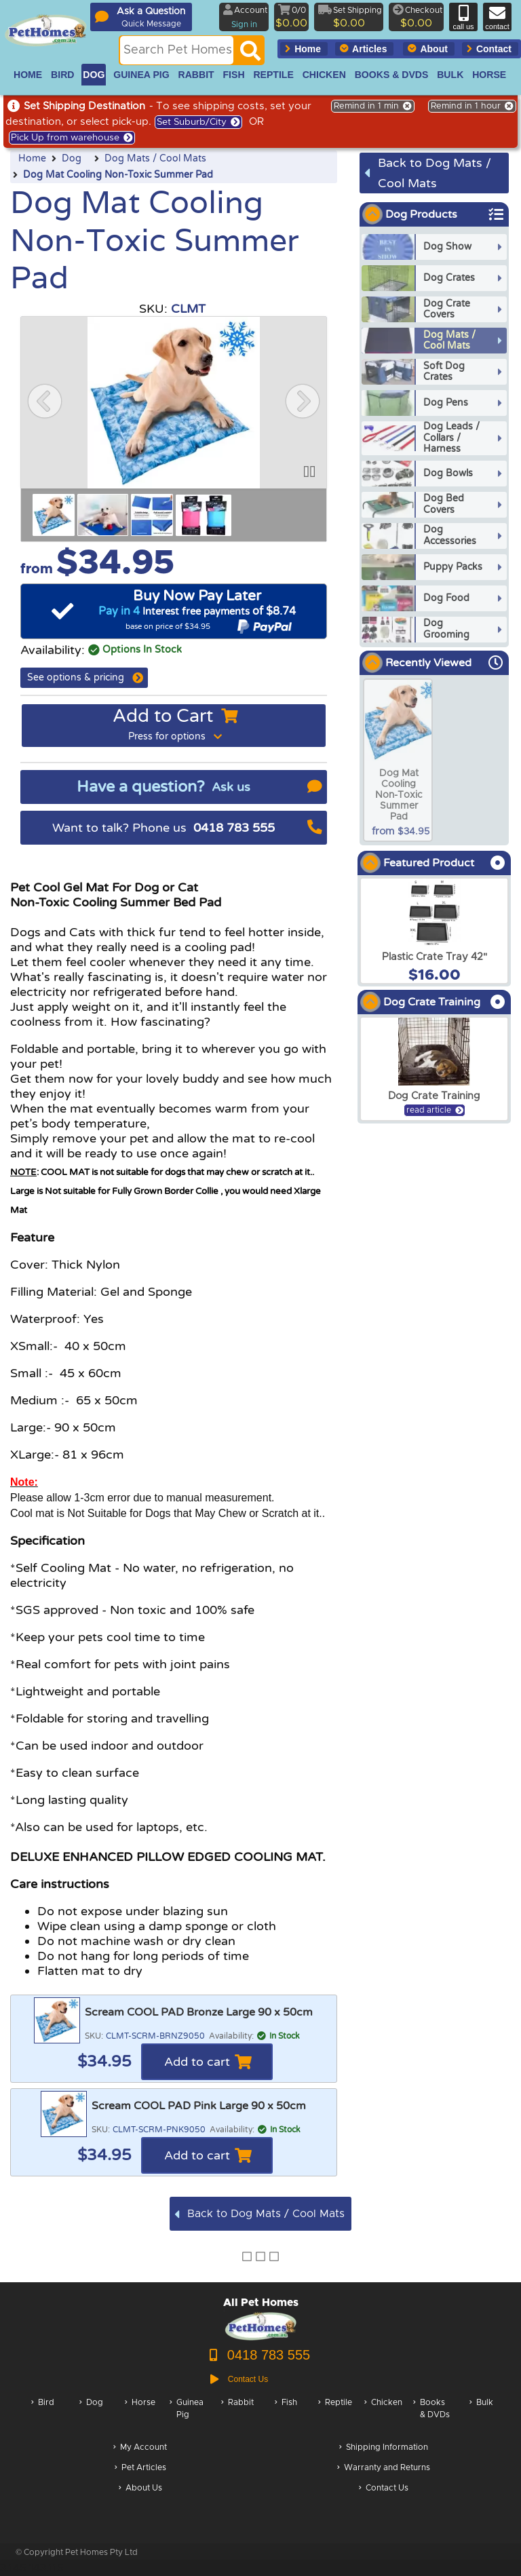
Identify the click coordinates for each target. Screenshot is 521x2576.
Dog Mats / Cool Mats (155, 158)
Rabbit (237, 2415)
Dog (71, 158)
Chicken (383, 2415)
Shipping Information (383, 2448)
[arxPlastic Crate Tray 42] (434, 930)
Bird (42, 2415)
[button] (44, 401)
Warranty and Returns (383, 2468)
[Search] (250, 54)
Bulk (481, 2415)
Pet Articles (140, 2468)
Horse (140, 2415)
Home (32, 158)
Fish (286, 2415)
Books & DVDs (431, 2415)
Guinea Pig (187, 2415)
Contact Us (383, 2489)
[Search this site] (176, 50)
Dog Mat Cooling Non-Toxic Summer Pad (118, 175)
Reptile (335, 2415)
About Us (140, 2489)
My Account (140, 2448)
